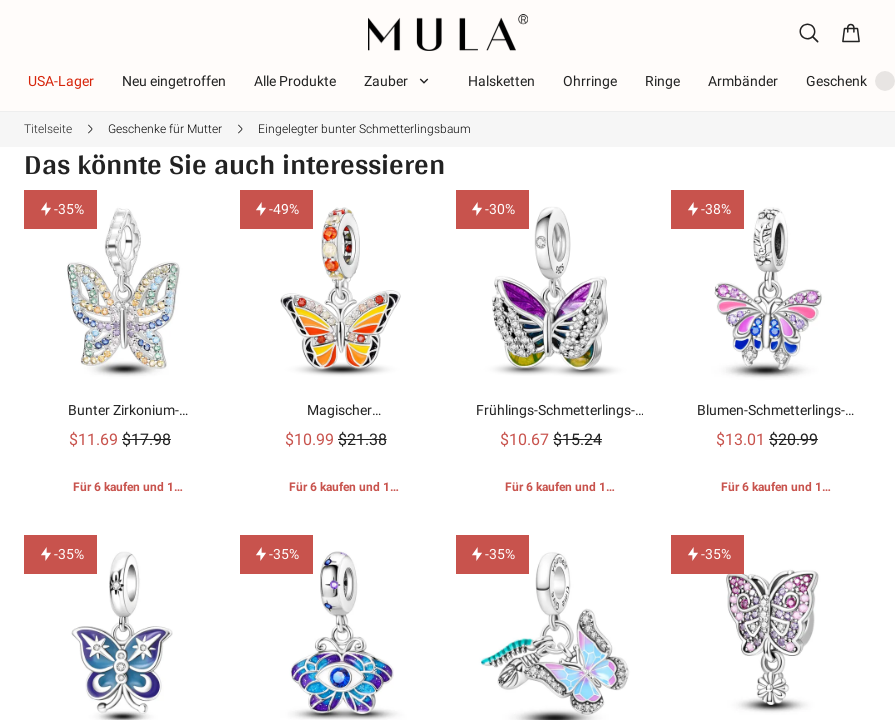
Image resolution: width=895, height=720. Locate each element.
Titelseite (48, 129)
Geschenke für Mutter (165, 129)
